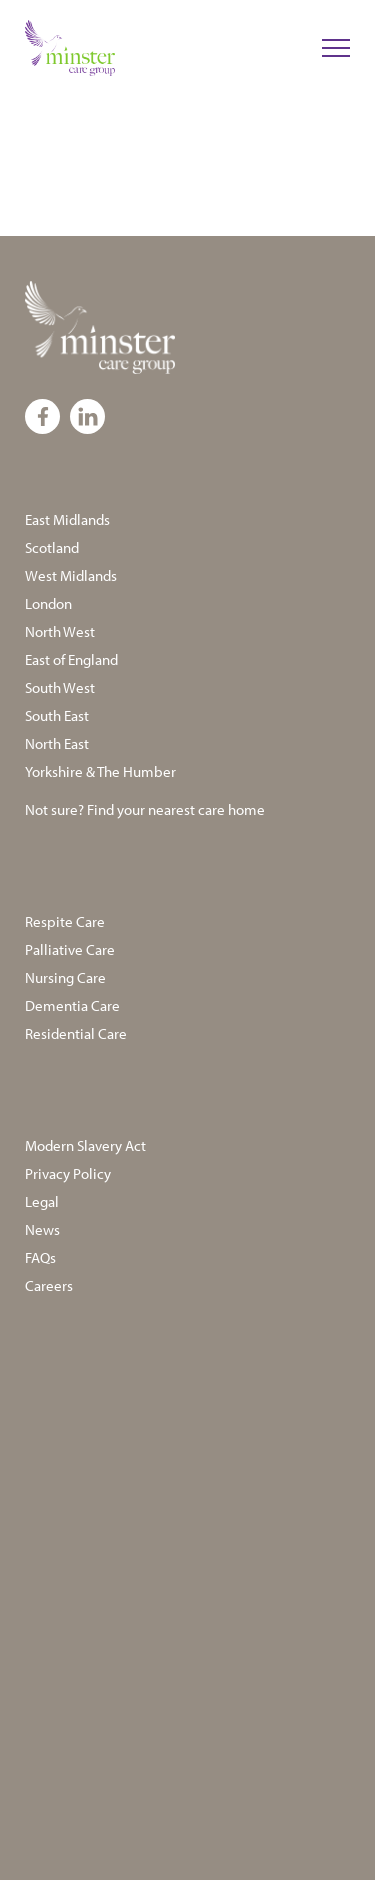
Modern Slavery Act (85, 1145)
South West (60, 687)
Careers (49, 1285)
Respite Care (65, 921)
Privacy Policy (68, 1173)
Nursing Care (65, 977)
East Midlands (67, 519)
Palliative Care (70, 949)
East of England (71, 659)
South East (57, 715)
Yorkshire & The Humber (100, 771)
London (48, 603)
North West (60, 631)
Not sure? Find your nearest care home (145, 809)
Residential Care (76, 1033)
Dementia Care (72, 1005)
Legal (42, 1201)
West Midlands (71, 575)
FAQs (40, 1257)
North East (57, 743)
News (42, 1229)
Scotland (52, 547)
